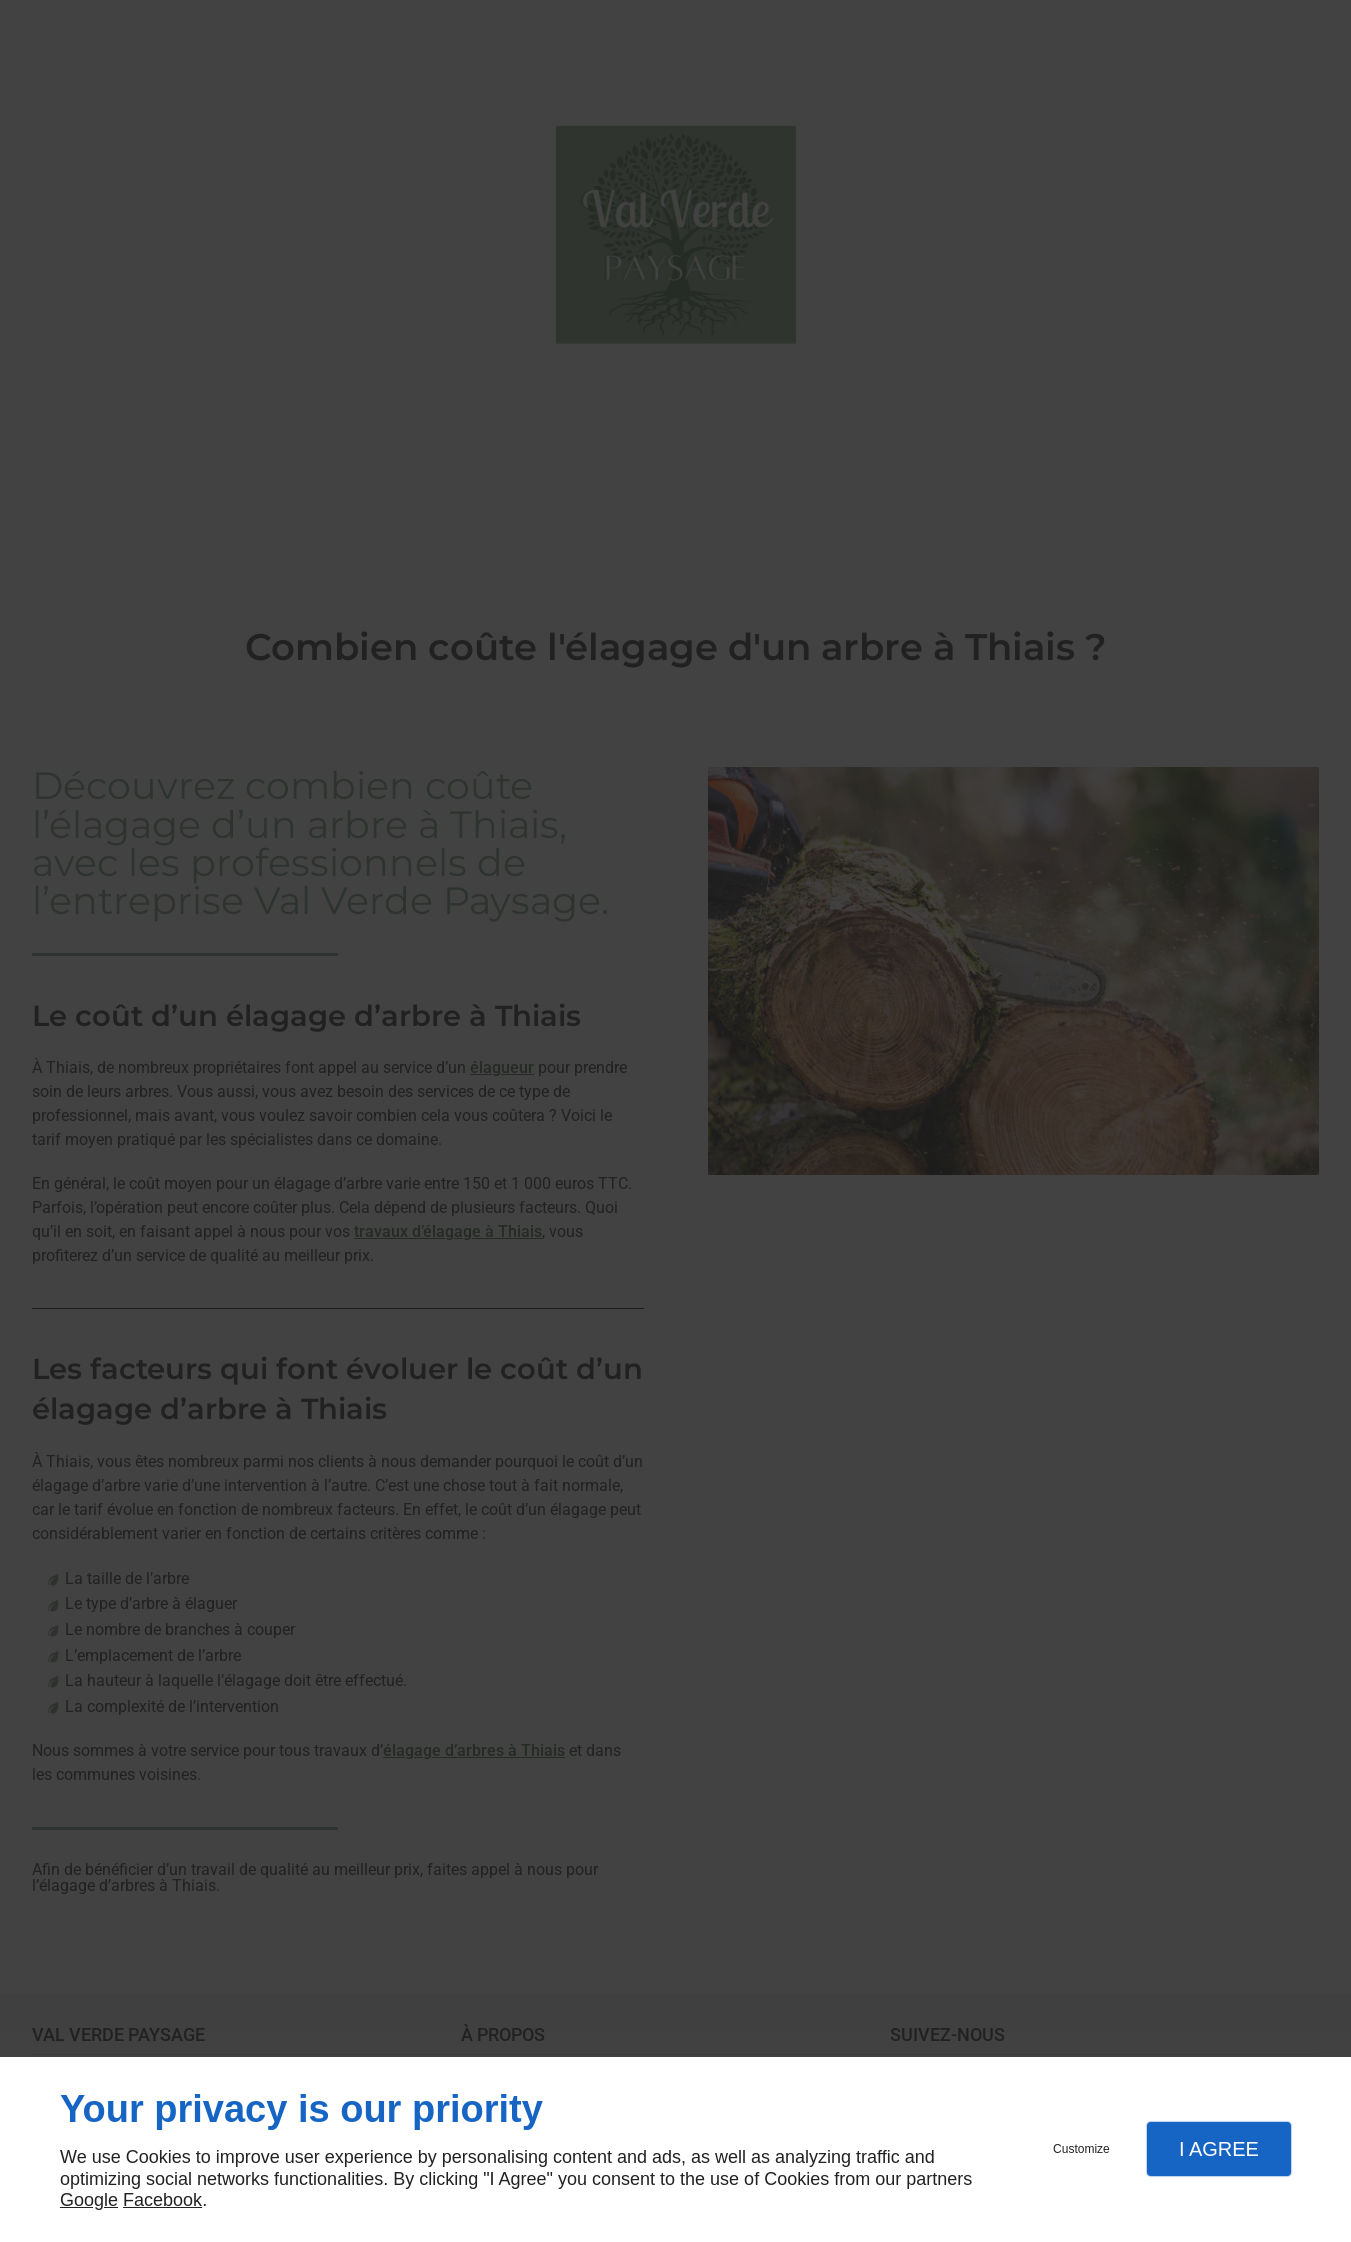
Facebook (162, 2200)
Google (89, 2200)
